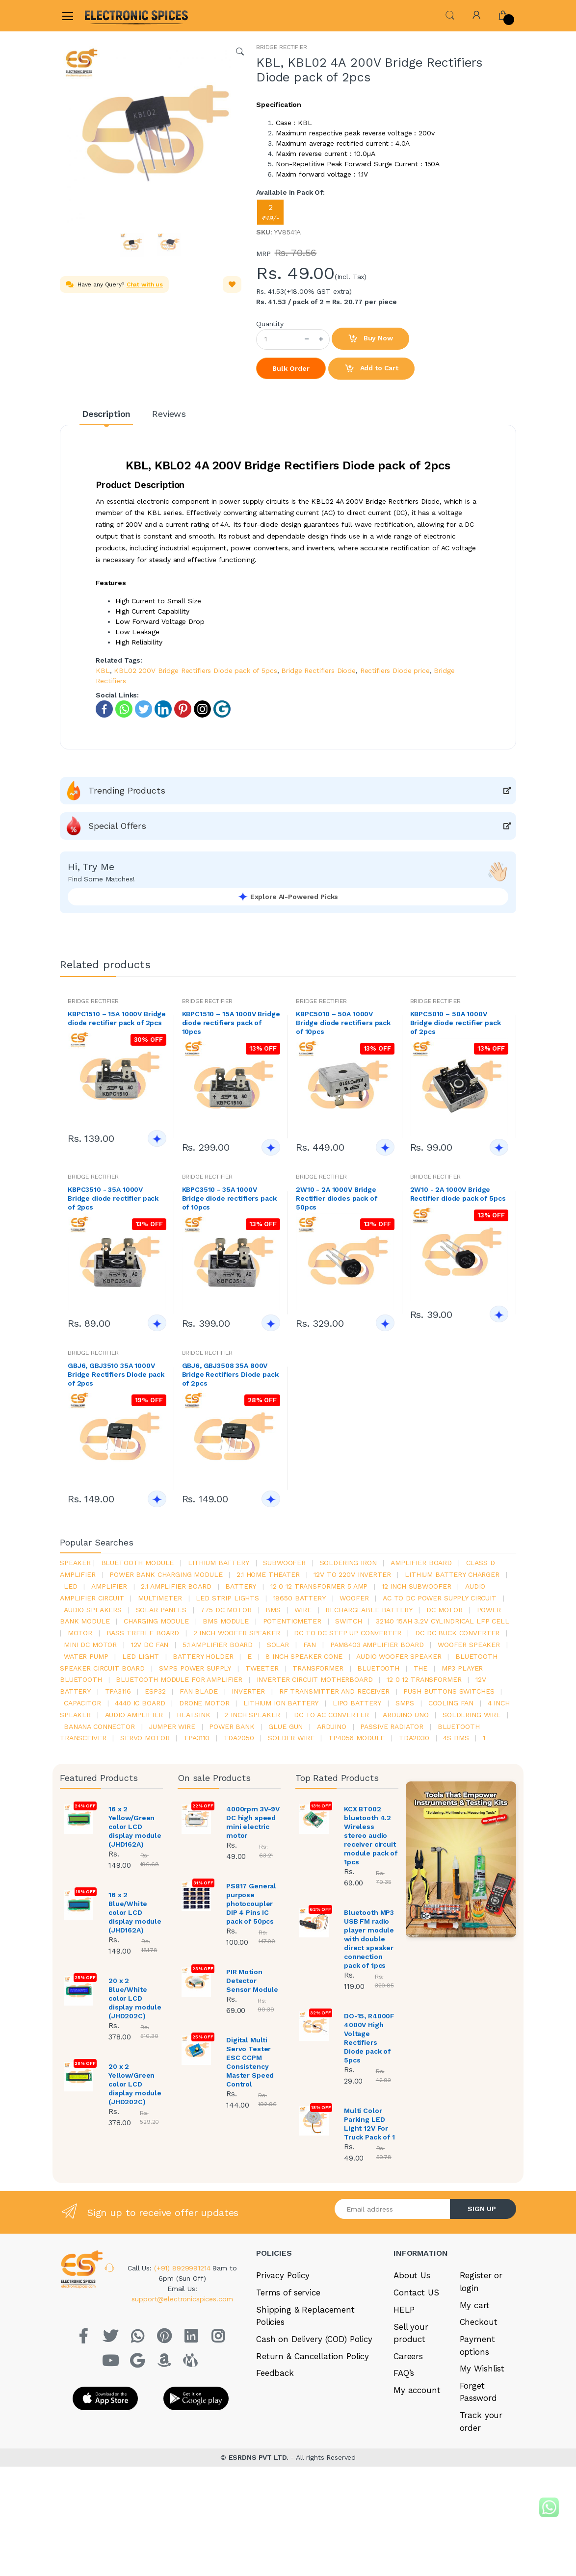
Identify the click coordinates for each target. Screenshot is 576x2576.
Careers (408, 2356)
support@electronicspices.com (182, 2299)
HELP (403, 2310)
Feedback (275, 2373)
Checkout (478, 2322)
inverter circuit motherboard (315, 1679)
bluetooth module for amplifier (179, 1679)
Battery (240, 1586)
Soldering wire (471, 1715)
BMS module (226, 1621)
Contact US (416, 2292)
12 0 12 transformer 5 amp (318, 1586)
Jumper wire (172, 1726)
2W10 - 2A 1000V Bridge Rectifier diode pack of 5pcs (458, 1193)
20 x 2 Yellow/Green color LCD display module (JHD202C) (134, 2084)
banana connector (99, 1726)
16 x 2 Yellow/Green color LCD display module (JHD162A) (134, 1826)
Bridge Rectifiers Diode (318, 670)
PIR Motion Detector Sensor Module (252, 1980)
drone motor (204, 1703)
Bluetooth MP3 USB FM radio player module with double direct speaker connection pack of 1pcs (369, 1938)
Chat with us (145, 284)
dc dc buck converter (457, 1633)
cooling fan (450, 1703)
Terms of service (288, 2292)
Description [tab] (106, 414)
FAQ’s (403, 2373)
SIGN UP (482, 2209)
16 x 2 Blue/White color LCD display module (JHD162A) (134, 1912)
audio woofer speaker (398, 1656)
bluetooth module (137, 1563)
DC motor (444, 1610)
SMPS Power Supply (195, 1668)
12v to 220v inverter (352, 1574)
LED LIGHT (140, 1656)
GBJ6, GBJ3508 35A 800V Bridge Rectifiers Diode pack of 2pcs (230, 1374)
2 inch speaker (252, 1715)
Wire (302, 1610)
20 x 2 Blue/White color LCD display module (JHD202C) (134, 1998)
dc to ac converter (331, 1715)
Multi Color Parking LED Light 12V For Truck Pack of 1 (369, 2124)
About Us (411, 2275)
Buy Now (370, 339)
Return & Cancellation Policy (312, 2356)
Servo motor (144, 1738)
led (71, 1586)
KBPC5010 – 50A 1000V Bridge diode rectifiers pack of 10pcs (343, 1022)
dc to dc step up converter (347, 1633)
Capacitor (82, 1703)
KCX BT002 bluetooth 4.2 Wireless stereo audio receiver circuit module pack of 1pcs (370, 1835)
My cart (475, 2305)
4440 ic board (140, 1703)
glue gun (285, 1726)
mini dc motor (90, 1645)
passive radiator (391, 1726)
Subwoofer (284, 1563)
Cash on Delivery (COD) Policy (314, 2339)
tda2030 (414, 1738)
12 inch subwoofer (416, 1586)
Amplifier (109, 1586)
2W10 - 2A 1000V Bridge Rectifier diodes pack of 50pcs (336, 1198)
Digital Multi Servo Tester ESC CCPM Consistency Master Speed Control (250, 2062)
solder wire (291, 1738)
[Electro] (108, 15)
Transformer (317, 1668)
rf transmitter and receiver (334, 1691)
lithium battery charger (452, 1574)
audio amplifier (134, 1715)
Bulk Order (291, 368)
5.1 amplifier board (218, 1645)
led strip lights (227, 1598)
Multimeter (160, 1598)
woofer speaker (469, 1645)
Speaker (75, 1563)
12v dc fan (150, 1645)
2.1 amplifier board (176, 1586)
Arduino (331, 1726)
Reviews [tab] (169, 414)
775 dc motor (225, 1610)
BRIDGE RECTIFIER (281, 47)
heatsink (193, 1715)
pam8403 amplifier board (377, 1645)
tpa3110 (196, 1738)
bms (273, 1610)
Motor (80, 1633)
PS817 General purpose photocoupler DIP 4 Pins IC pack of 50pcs (251, 1903)
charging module (156, 1621)
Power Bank (232, 1726)
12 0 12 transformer (424, 1679)
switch (348, 1621)
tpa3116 (118, 1691)
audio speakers (93, 1610)
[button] (450, 14)
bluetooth (378, 1668)
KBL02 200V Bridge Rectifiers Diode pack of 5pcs (195, 670)
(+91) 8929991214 (183, 2268)
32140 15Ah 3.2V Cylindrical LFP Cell (442, 1621)
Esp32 (155, 1691)
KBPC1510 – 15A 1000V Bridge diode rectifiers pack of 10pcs (231, 1022)
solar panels (161, 1610)
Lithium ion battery (280, 1703)
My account (417, 2390)
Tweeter (262, 1668)
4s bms (456, 1738)
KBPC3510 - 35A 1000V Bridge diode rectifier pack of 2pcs (113, 1198)
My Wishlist (482, 2368)
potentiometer (292, 1621)
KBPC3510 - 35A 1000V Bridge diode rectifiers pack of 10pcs (229, 1198)
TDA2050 (239, 1738)
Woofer (354, 1598)
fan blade (199, 1691)
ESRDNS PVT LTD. (260, 2457)
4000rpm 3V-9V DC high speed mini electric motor (253, 1822)
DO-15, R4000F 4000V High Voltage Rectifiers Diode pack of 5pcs (369, 2038)
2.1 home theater (268, 1574)
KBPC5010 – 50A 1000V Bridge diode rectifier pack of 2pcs (455, 1022)
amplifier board (421, 1563)
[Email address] (392, 2209)
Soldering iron (348, 1563)
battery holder (203, 1656)
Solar (278, 1645)
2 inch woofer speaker (236, 1633)
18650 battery (299, 1598)
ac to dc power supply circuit (440, 1598)
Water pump (86, 1656)
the (421, 1668)
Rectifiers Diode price (395, 670)
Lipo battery (357, 1703)
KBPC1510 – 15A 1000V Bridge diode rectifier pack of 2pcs (117, 1018)
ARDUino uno (405, 1715)
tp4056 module (356, 1738)
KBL (103, 670)
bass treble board (143, 1633)
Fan (309, 1645)
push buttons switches (448, 1691)
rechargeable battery (368, 1610)
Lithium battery (218, 1563)
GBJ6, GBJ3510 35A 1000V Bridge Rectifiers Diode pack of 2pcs (116, 1374)
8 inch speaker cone (303, 1656)
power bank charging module (165, 1574)
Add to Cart (371, 369)
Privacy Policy (283, 2275)
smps (404, 1703)
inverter (248, 1691)
